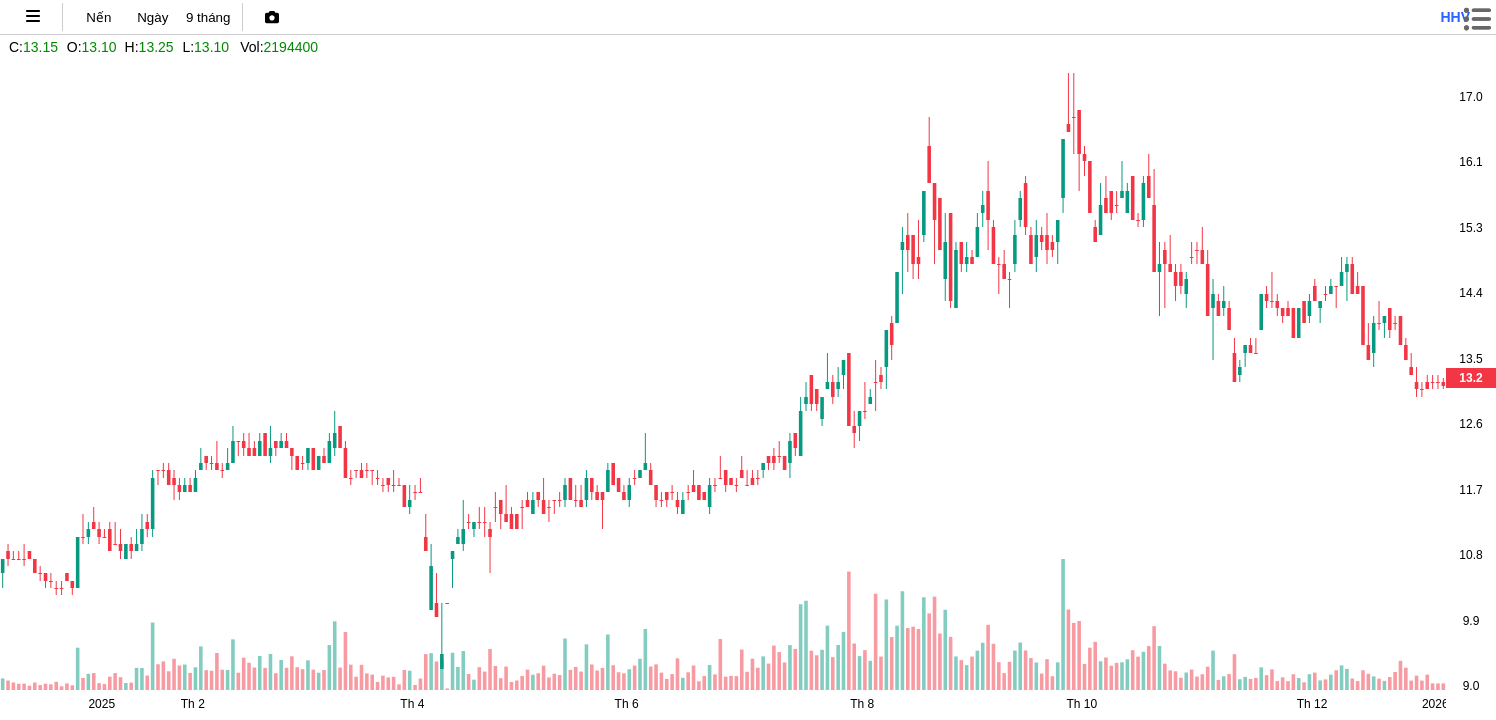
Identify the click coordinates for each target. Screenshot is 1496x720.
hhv (1455, 17)
